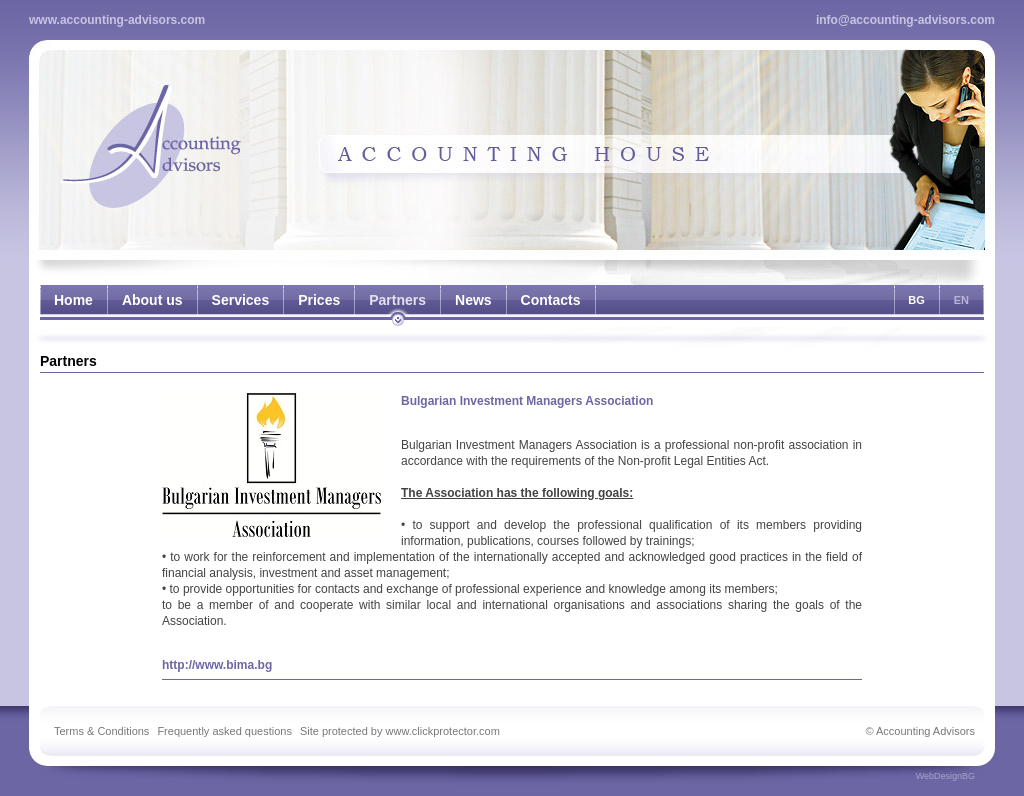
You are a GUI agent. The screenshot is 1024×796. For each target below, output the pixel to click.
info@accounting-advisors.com (905, 20)
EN (961, 300)
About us (152, 300)
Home (73, 300)
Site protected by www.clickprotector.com (400, 731)
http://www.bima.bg (217, 665)
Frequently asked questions (224, 731)
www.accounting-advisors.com (117, 20)
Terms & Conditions (101, 731)
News (473, 300)
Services (241, 300)
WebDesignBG (945, 776)
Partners (397, 300)
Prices (319, 300)
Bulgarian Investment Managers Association (527, 401)
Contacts (551, 300)
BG (916, 300)
